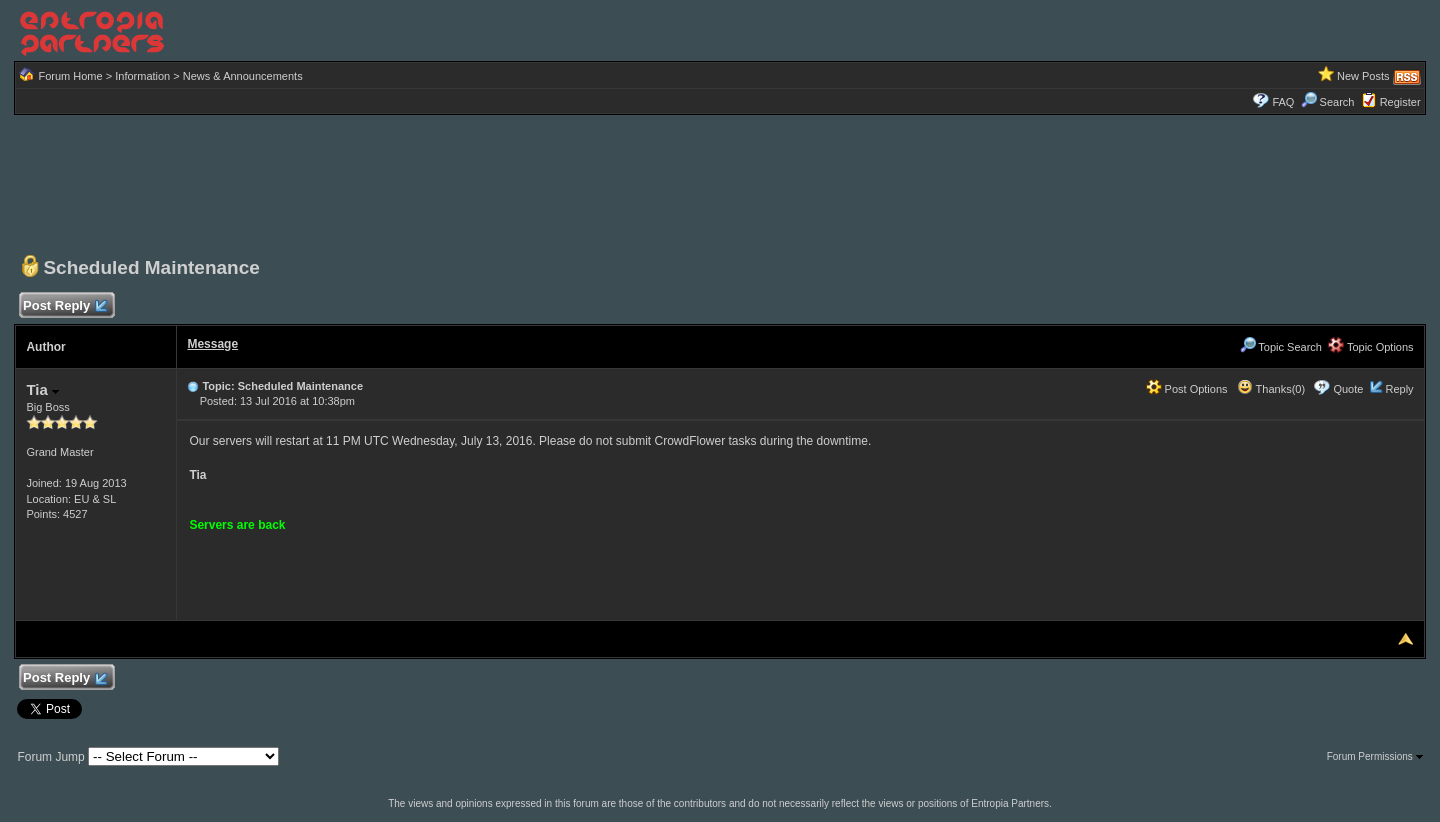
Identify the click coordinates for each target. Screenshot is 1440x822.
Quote (1348, 389)
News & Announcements (243, 76)
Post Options (1187, 389)
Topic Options (1371, 347)
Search (1328, 102)
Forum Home (70, 76)
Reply (1399, 389)
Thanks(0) (1271, 389)
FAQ (1283, 102)
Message (212, 344)
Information (142, 76)
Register (1400, 102)
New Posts (1363, 76)
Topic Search (1281, 347)
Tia (42, 389)
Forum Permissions (1375, 756)
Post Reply (64, 306)
